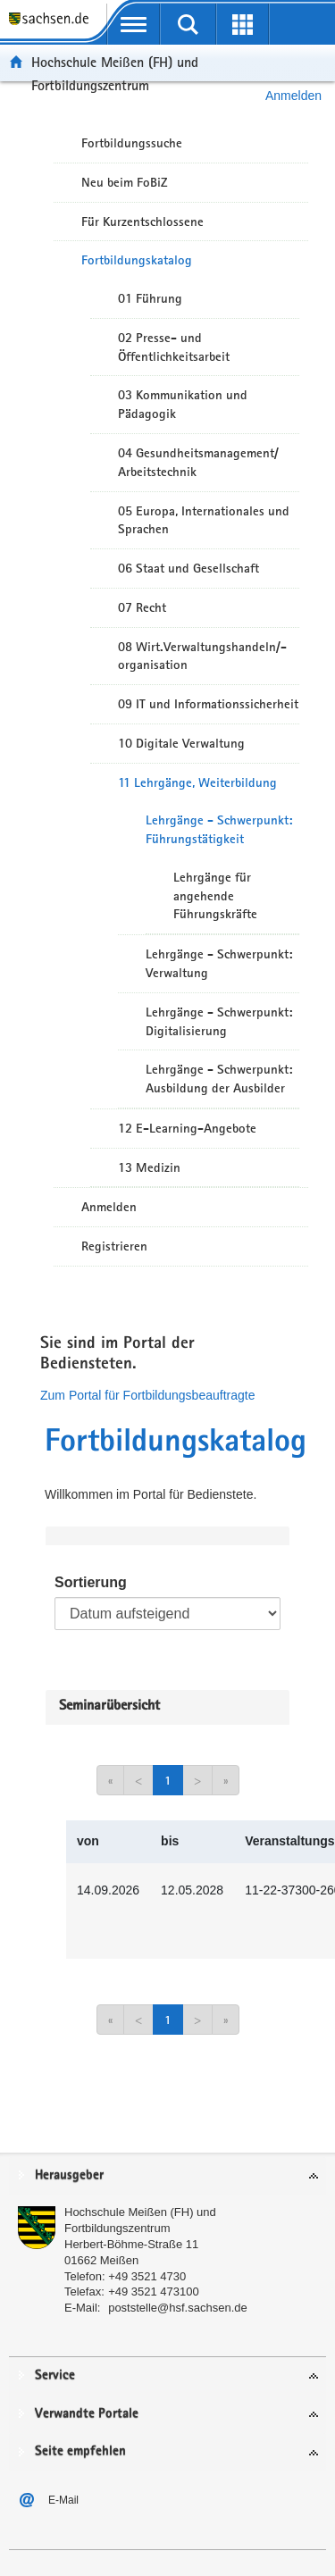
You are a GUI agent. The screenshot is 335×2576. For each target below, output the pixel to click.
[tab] (167, 2176)
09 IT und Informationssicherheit (208, 704)
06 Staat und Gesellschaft (188, 568)
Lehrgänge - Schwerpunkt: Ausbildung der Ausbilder (219, 1078)
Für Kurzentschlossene (142, 221)
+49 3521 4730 (147, 2276)
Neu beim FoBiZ (124, 182)
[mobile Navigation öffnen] (133, 24)
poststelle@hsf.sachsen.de (177, 2307)
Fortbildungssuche (131, 143)
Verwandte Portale (86, 2414)
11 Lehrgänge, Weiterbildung (197, 782)
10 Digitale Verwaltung (181, 743)
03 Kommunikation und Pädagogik (182, 404)
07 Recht (142, 607)
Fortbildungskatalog (136, 260)
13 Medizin (149, 1167)
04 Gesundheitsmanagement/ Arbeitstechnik (198, 462)
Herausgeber (69, 2175)
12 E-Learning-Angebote (187, 1128)
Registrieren (114, 1246)
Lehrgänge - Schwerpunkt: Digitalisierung (219, 1021)
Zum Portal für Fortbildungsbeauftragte (147, 1395)
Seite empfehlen (80, 2451)
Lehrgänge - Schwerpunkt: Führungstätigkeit (219, 829)
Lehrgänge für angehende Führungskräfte (215, 896)
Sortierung (90, 1582)
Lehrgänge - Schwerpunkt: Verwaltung (219, 963)
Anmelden (109, 1207)
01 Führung (150, 298)
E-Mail (63, 2500)
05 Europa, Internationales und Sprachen (203, 520)
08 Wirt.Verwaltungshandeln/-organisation (202, 656)
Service (55, 2375)
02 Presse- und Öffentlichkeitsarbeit (174, 347)
